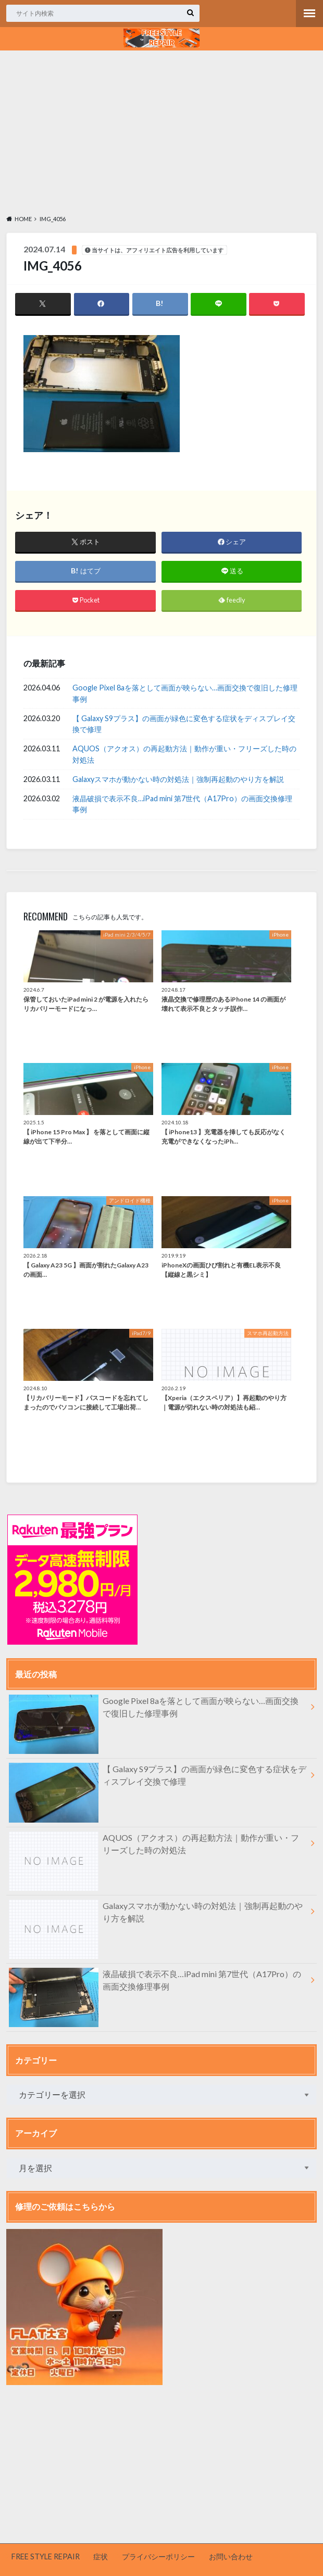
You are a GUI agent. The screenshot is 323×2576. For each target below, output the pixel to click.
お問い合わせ (231, 2556)
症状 (100, 2556)
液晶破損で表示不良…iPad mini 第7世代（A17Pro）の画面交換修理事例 (182, 804)
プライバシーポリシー (158, 2556)
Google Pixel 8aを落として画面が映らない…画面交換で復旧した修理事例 (184, 693)
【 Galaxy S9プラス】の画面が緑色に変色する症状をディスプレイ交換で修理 (183, 724)
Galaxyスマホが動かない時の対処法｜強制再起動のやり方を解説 (178, 779)
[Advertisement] (161, 131)
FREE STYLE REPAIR (45, 2556)
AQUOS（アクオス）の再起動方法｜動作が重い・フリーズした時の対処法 (184, 755)
